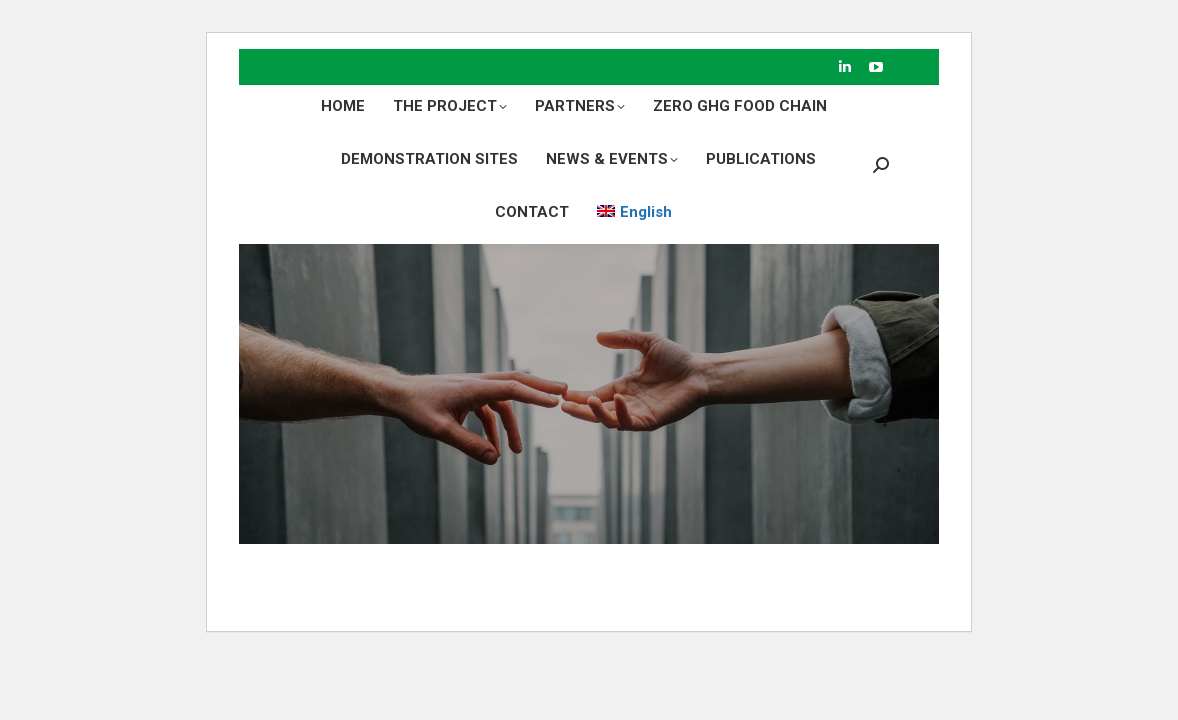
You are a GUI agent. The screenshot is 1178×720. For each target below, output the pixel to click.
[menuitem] (634, 212)
